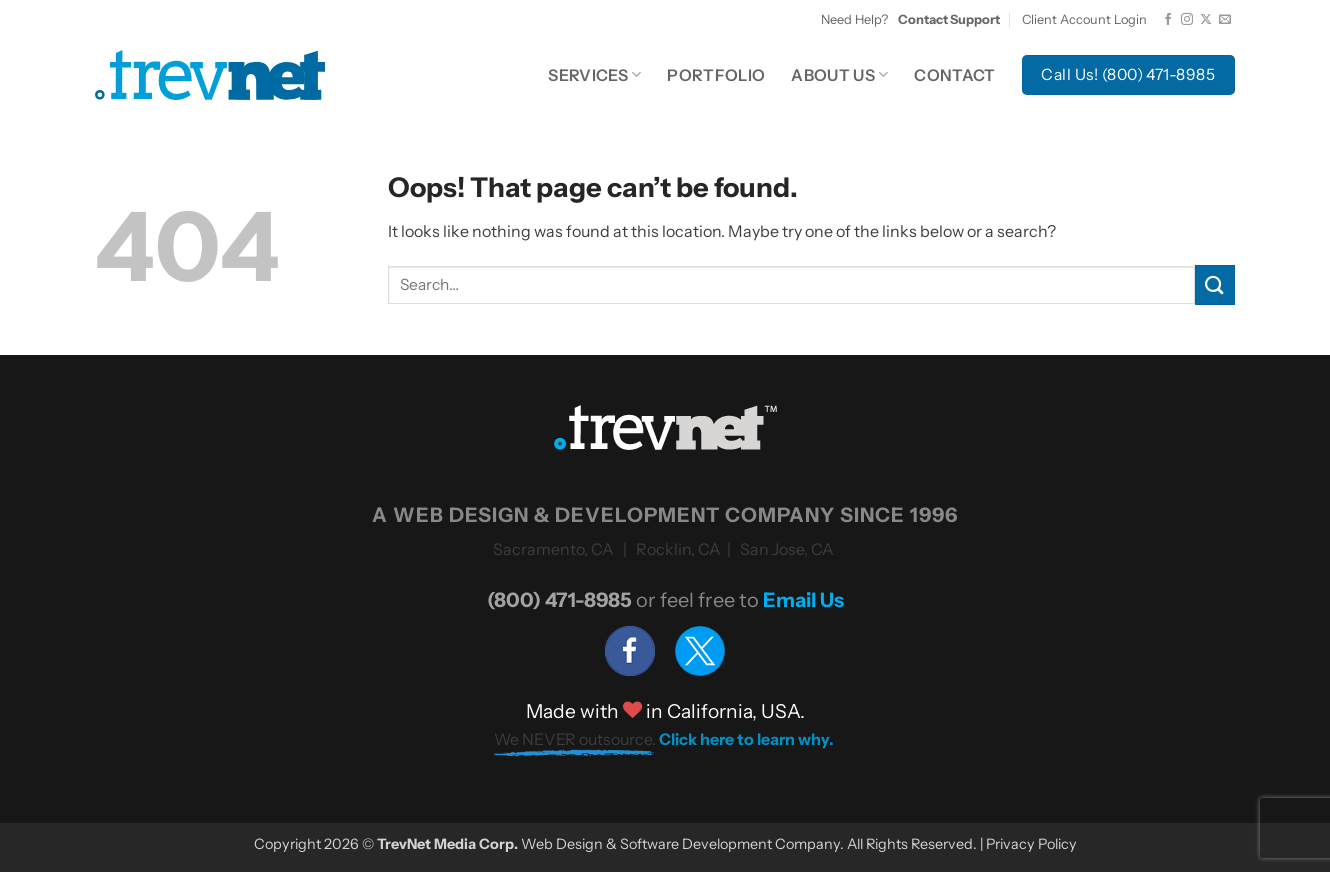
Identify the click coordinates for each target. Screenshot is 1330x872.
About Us (839, 75)
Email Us (803, 600)
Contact (954, 75)
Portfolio (716, 75)
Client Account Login (1084, 19)
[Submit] (1215, 284)
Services (594, 75)
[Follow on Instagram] (1187, 20)
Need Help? (910, 20)
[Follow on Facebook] (1168, 20)
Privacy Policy (1031, 844)
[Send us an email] (1225, 20)
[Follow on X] (1206, 20)
